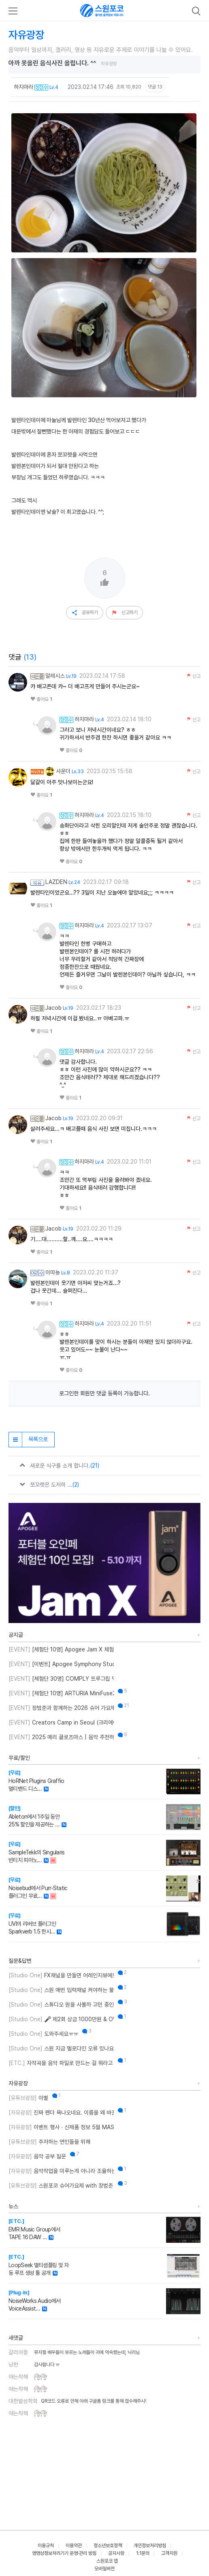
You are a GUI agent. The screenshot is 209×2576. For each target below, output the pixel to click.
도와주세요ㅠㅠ (43, 2034)
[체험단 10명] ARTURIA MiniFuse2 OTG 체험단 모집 (61, 1693)
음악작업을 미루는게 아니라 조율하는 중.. (61, 2171)
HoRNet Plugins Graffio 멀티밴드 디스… (36, 1781)
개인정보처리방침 (150, 2545)
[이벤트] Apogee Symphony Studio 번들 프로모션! (61, 1664)
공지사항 (116, 2553)
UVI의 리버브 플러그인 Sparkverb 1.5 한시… (32, 1923)
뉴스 (13, 2206)
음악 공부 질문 (37, 2156)
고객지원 (169, 2553)
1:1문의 (142, 2553)
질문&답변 (20, 1960)
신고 (193, 676)
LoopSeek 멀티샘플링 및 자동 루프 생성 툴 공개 (38, 2265)
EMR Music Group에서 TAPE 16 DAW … (34, 2229)
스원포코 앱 (107, 2561)
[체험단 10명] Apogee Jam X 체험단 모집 (61, 1649)
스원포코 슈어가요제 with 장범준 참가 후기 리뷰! (61, 2185)
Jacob (53, 1008)
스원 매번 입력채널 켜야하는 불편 (61, 1990)
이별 (28, 2098)
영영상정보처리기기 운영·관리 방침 (64, 2553)
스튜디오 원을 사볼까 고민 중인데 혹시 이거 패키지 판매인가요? (61, 2004)
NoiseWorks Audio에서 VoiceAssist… (34, 2300)
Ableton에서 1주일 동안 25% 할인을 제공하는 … (34, 1816)
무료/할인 (19, 1758)
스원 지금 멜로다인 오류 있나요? (61, 2048)
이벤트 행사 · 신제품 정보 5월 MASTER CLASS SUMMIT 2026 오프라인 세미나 (61, 2127)
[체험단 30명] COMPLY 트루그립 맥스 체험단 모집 (61, 1678)
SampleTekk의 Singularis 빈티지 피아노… (37, 1852)
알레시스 (55, 676)
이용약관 (74, 2545)
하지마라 (23, 87)
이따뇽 (52, 1272)
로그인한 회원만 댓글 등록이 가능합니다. (104, 1393)
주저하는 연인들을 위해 (49, 2141)
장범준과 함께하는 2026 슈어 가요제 (61, 1708)
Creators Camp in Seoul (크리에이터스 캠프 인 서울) (61, 1722)
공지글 (16, 1635)
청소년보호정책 (108, 2545)
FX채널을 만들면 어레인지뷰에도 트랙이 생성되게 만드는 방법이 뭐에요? (61, 1975)
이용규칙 (46, 2545)
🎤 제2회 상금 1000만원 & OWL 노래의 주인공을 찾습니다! (61, 2019)
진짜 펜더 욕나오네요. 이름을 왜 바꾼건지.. (61, 2112)
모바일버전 (104, 2569)
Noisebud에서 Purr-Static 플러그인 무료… (38, 1888)
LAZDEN (56, 882)
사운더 (57, 771)
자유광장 (18, 2083)
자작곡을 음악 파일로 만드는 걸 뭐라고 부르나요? (61, 2063)
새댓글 (16, 2338)
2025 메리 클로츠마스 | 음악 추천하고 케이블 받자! (61, 1737)
